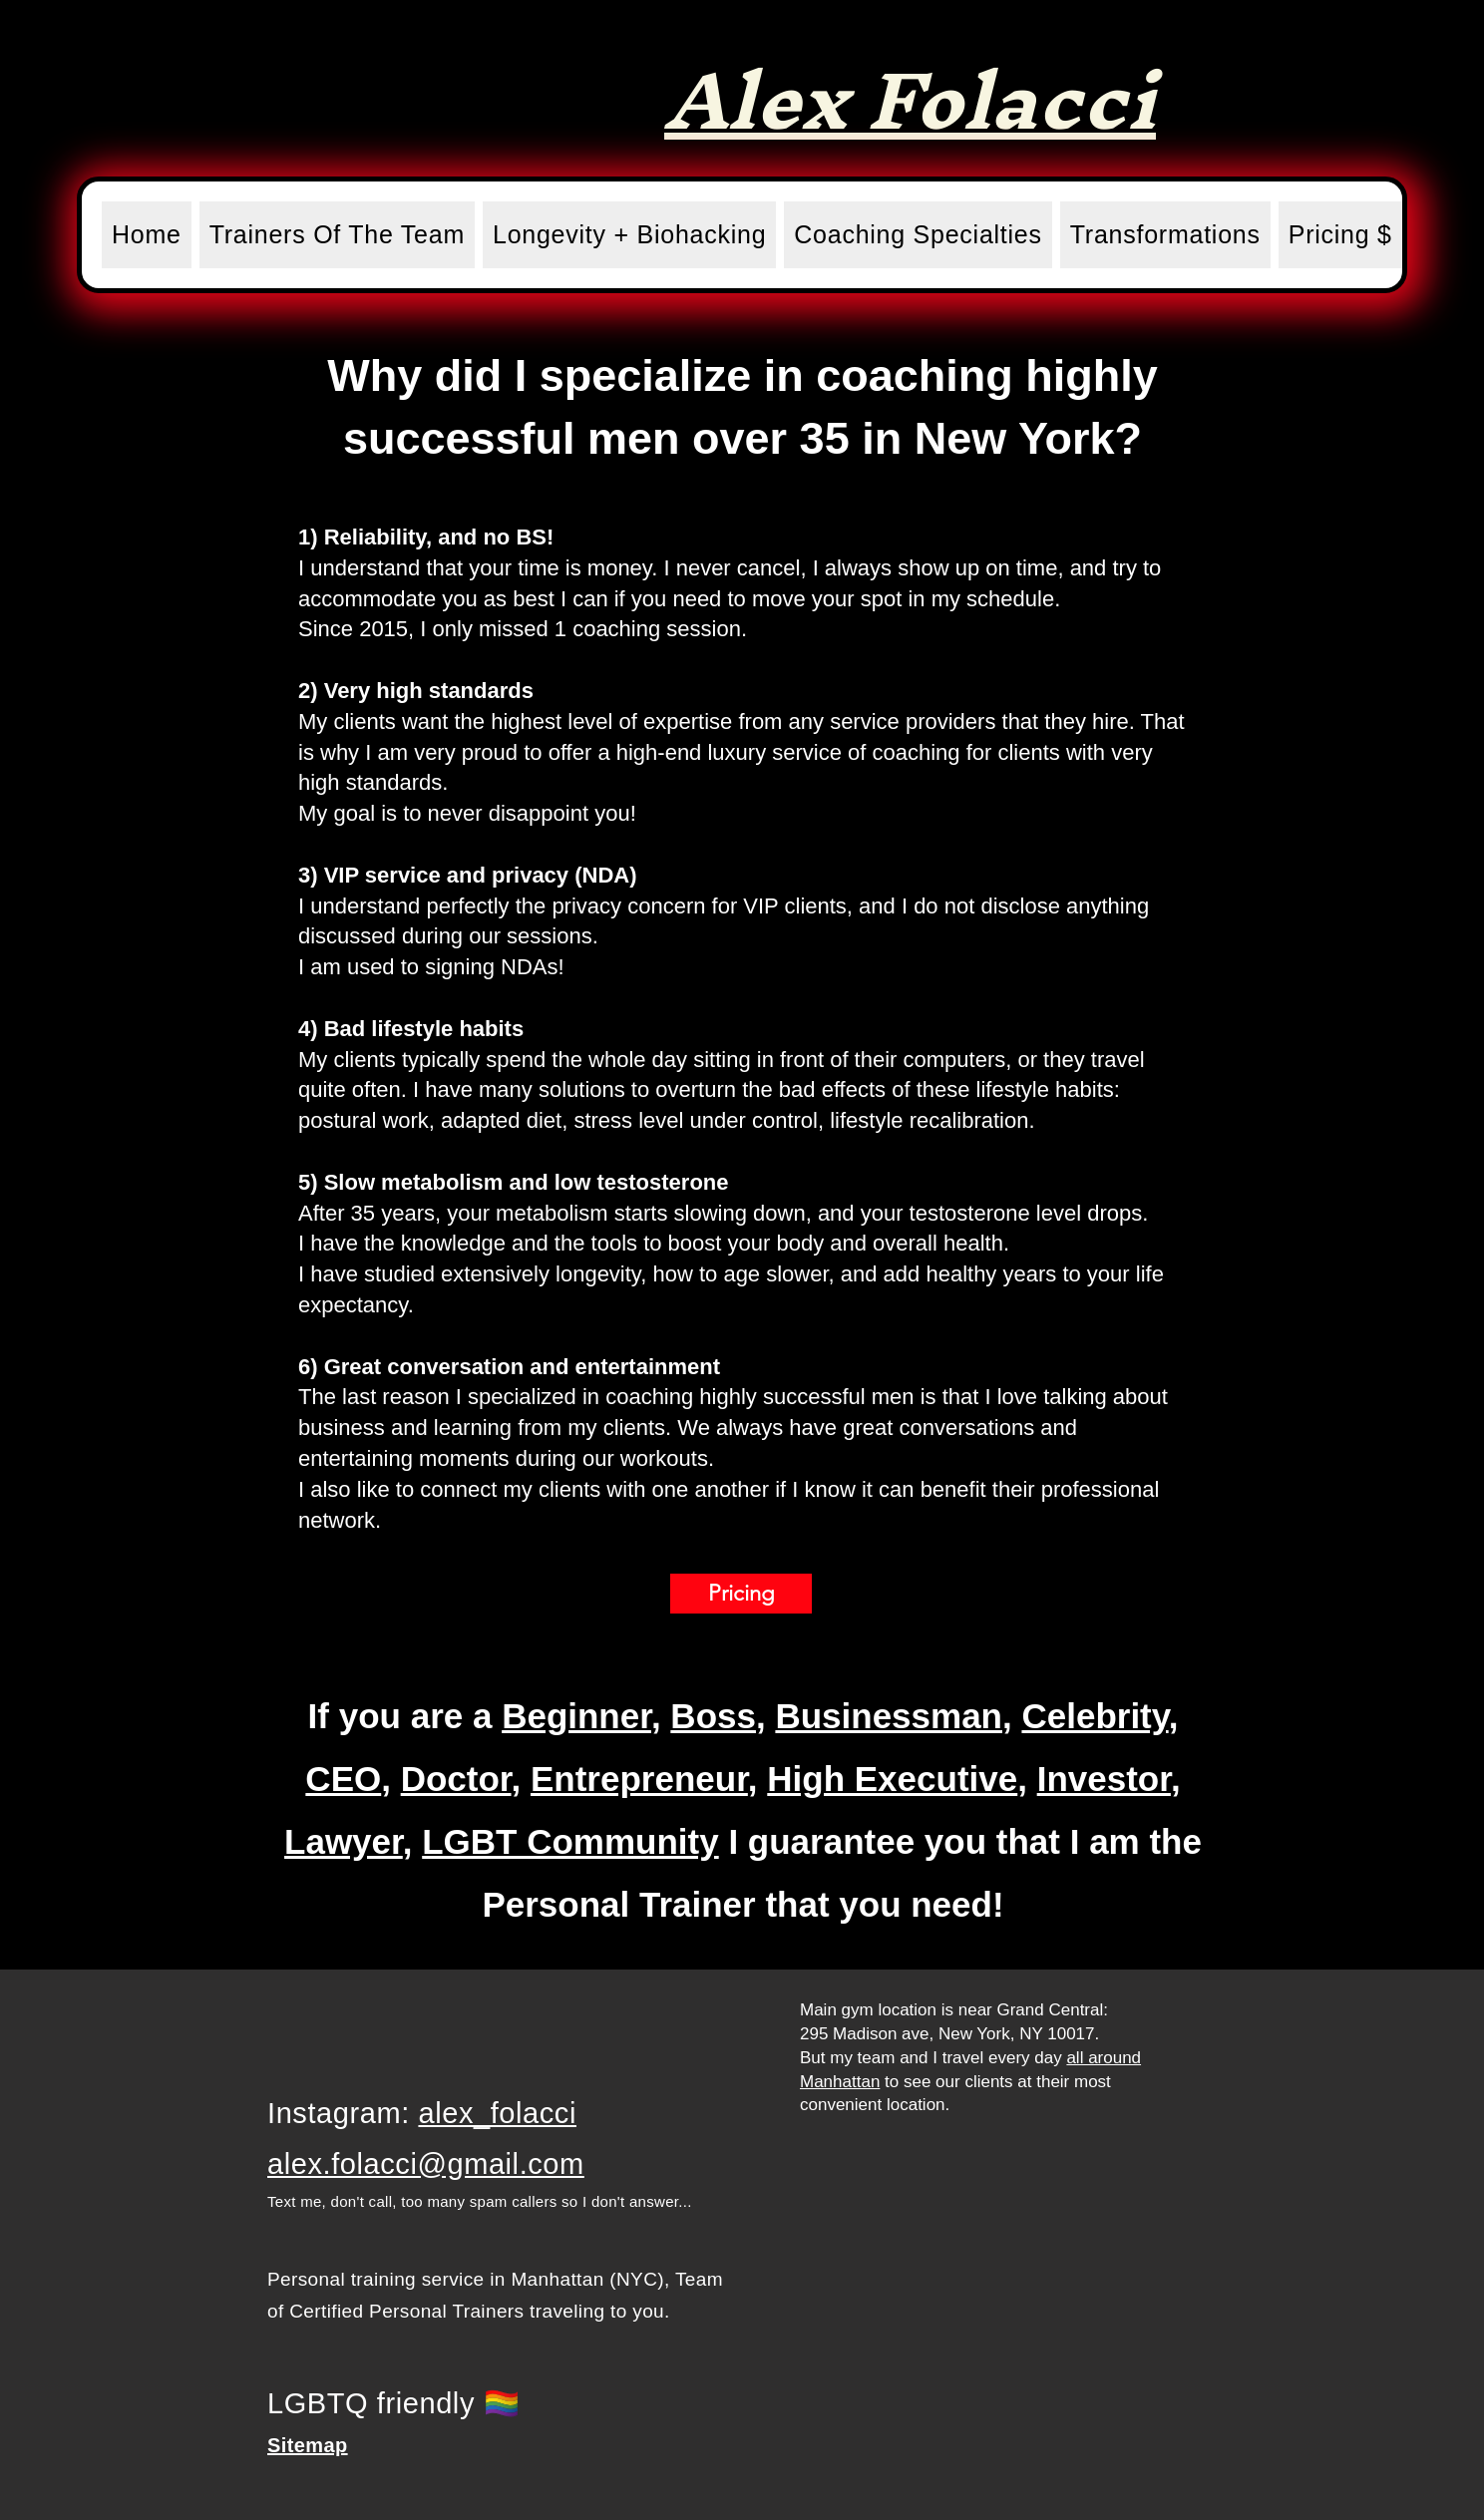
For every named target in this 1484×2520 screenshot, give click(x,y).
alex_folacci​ (497, 2113)
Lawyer (343, 1841)
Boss (713, 1715)
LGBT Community (570, 1841)
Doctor (456, 1778)
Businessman (888, 1715)
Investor (1104, 1778)
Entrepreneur (639, 1778)
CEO (343, 1778)
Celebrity (1094, 1715)
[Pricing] (741, 1594)
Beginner (576, 1715)
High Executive (892, 1778)
